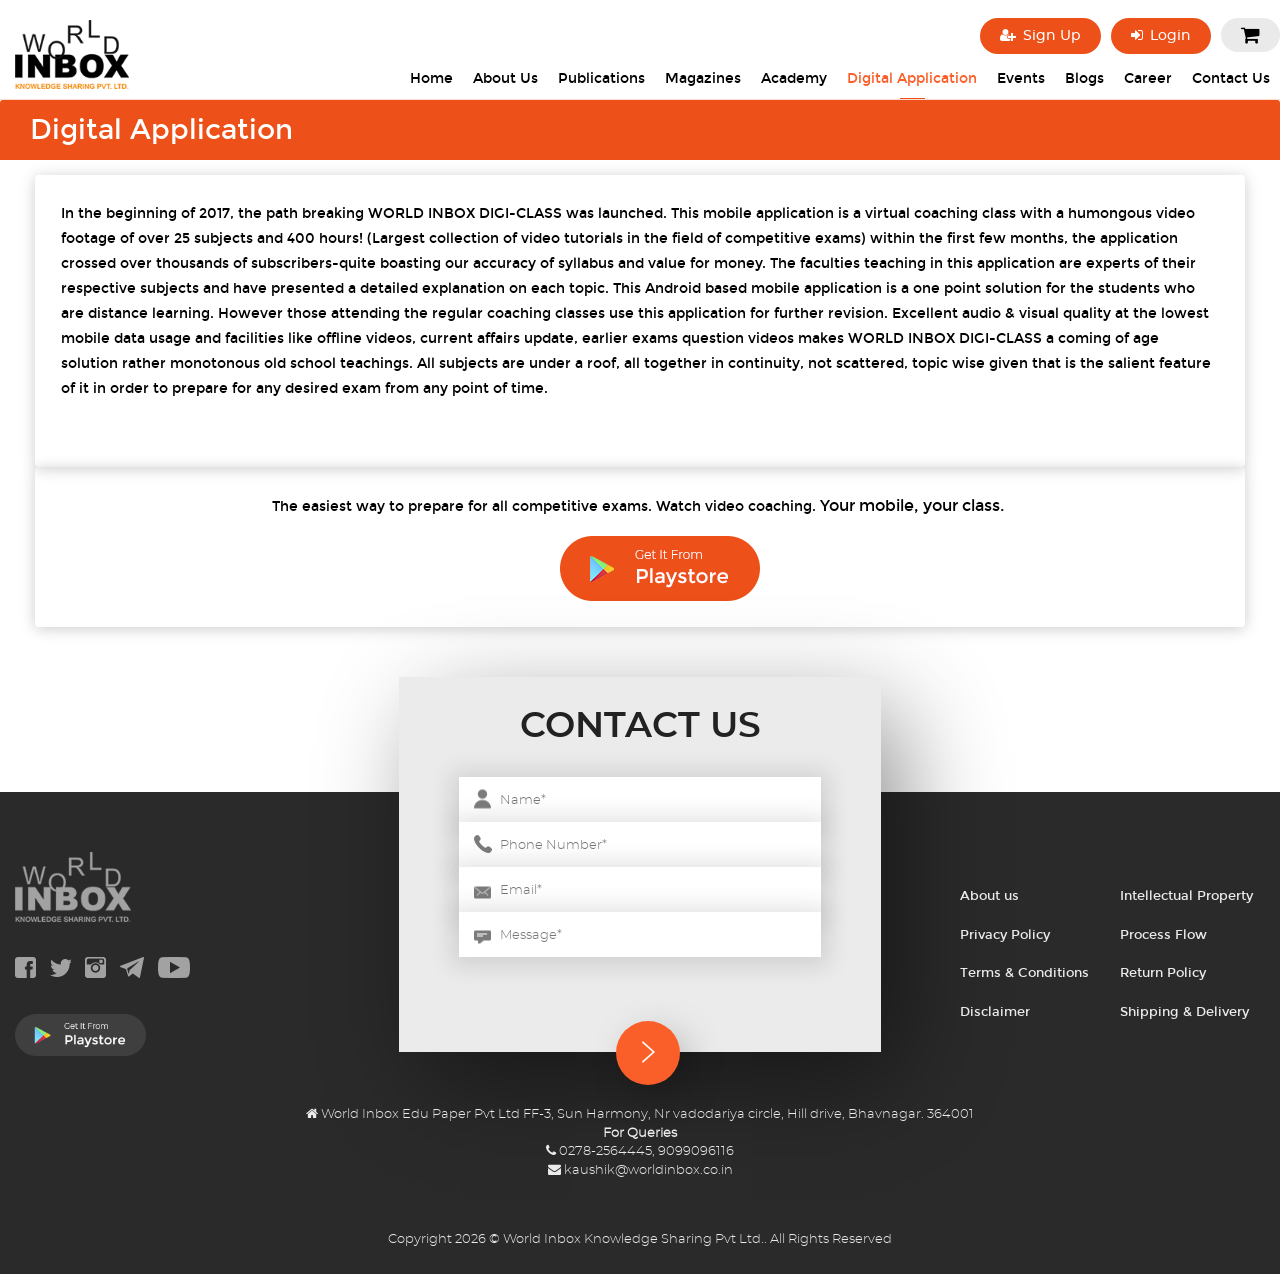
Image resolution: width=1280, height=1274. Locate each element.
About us (989, 896)
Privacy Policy (1005, 935)
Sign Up (1040, 35)
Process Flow (1163, 935)
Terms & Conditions (1024, 973)
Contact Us (1231, 78)
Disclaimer (995, 1012)
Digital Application (912, 78)
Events (1021, 78)
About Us (505, 78)
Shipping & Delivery (1184, 1012)
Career (1148, 78)
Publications (601, 78)
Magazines (703, 78)
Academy (794, 78)
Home (431, 78)
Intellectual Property (1186, 896)
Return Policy (1163, 973)
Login (1161, 35)
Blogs (1084, 78)
